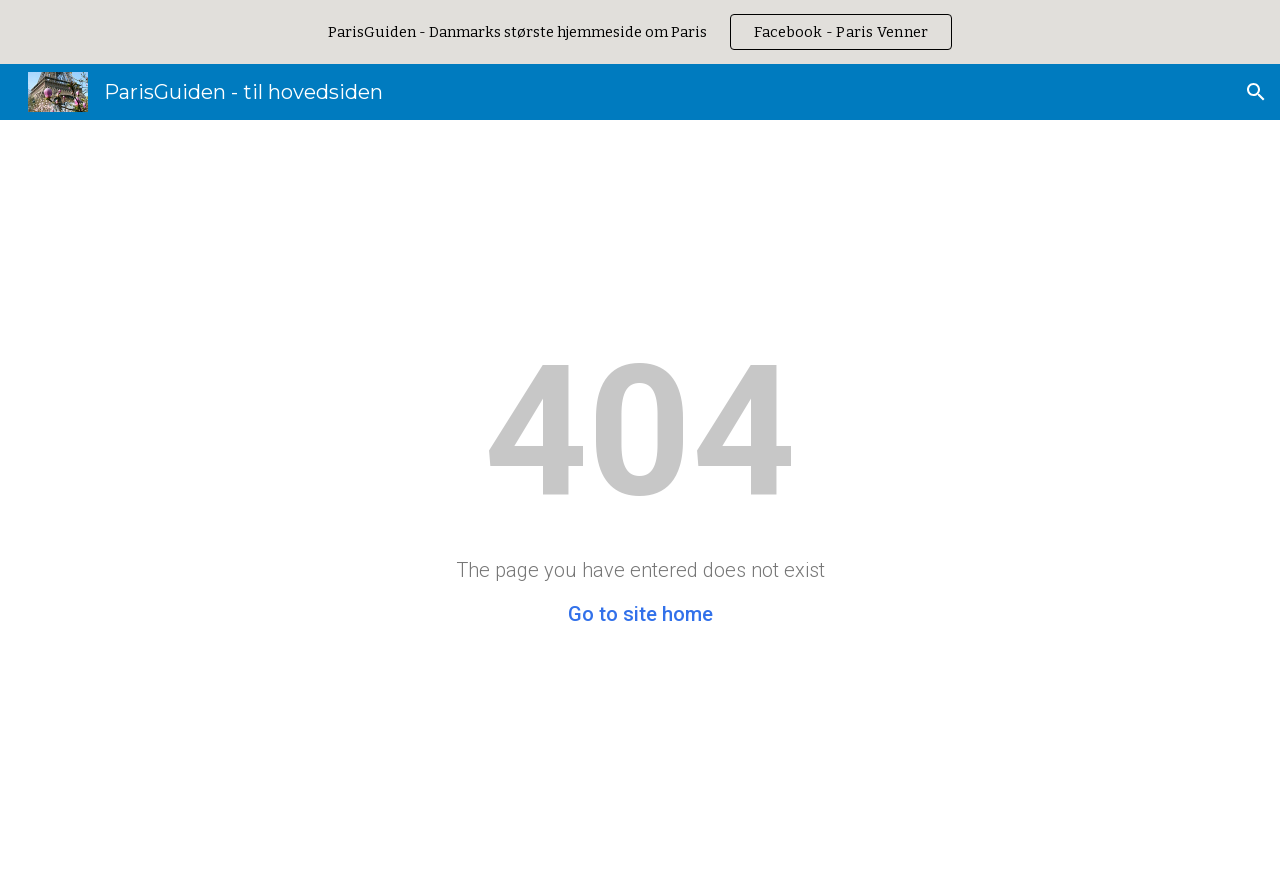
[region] (640, 32)
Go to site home (640, 614)
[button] (1256, 92)
